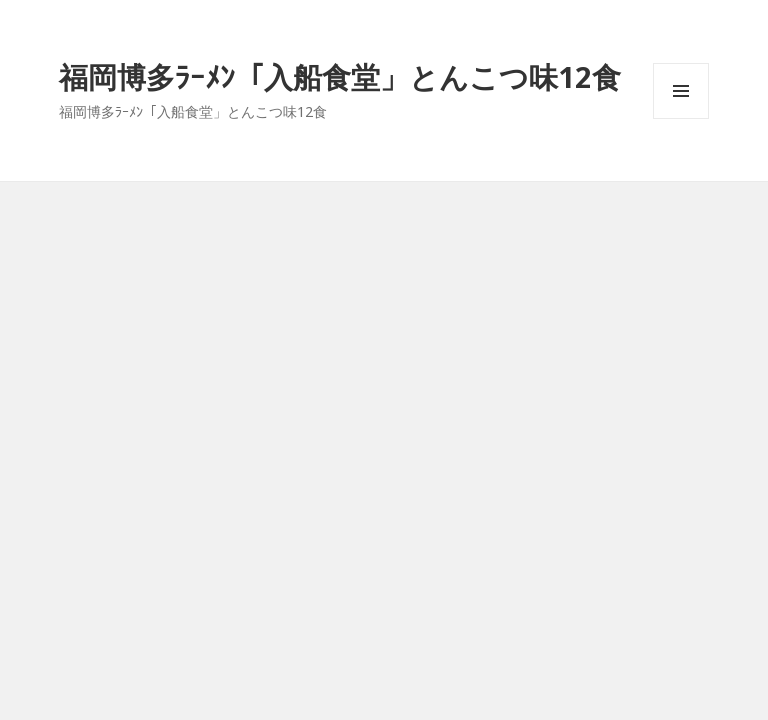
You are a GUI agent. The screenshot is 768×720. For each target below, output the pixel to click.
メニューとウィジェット (681, 118)
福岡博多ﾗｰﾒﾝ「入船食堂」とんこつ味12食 (340, 76)
